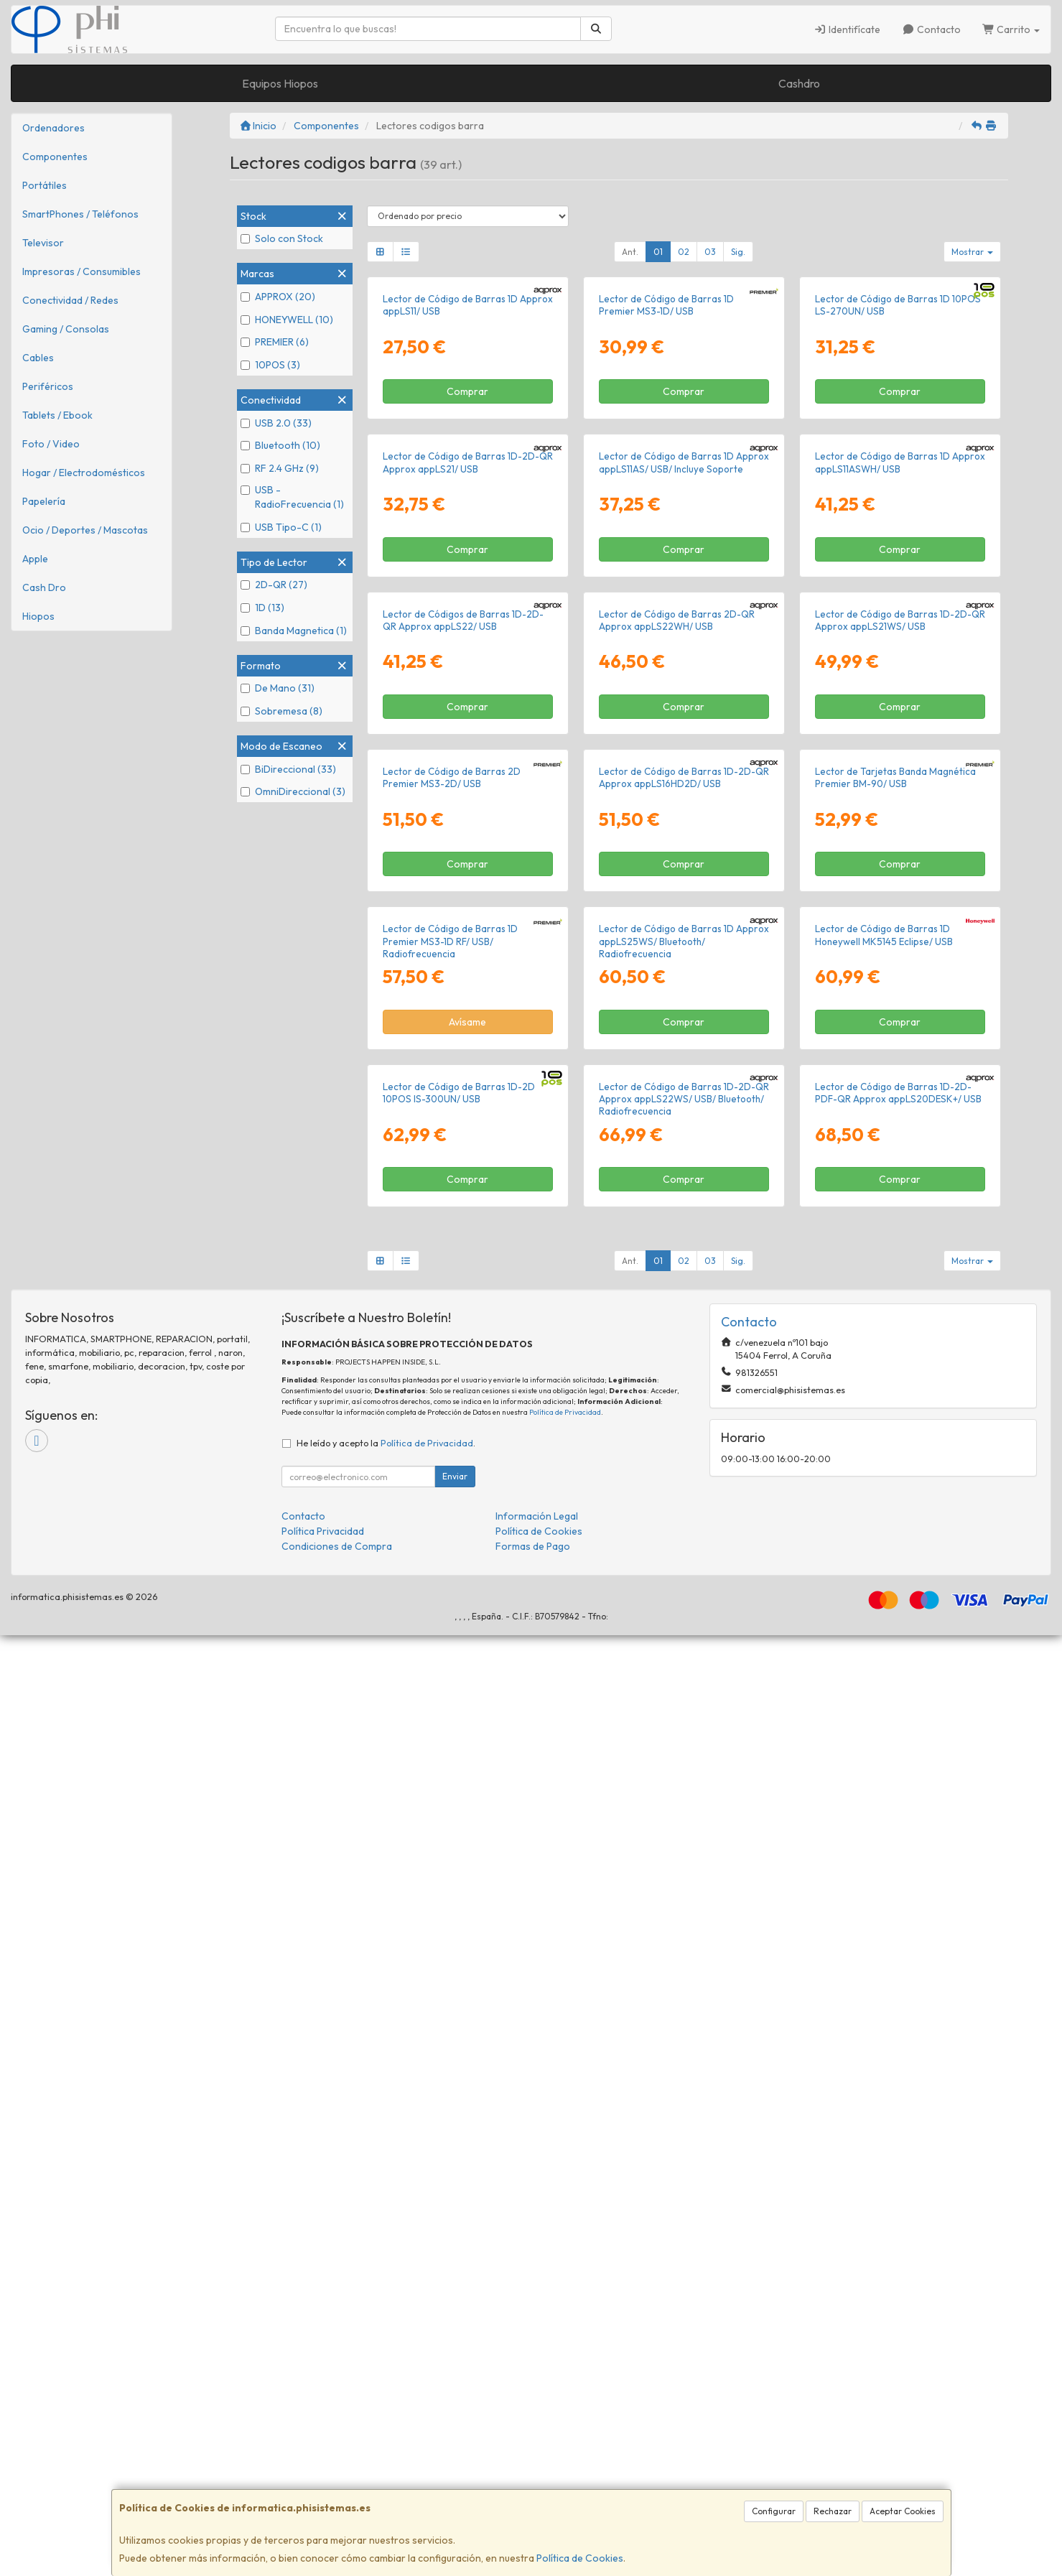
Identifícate (847, 29)
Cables (38, 357)
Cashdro (799, 83)
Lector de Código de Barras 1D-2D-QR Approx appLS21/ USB (468, 776)
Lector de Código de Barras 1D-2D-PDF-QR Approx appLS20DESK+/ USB (898, 2033)
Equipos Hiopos (280, 83)
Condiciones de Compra (336, 2486)
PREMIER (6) (275, 341)
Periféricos (47, 386)
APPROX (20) (278, 296)
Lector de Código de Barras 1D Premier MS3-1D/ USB (666, 461)
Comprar (467, 547)
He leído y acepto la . (386, 2383)
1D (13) (262, 607)
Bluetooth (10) (280, 445)
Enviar (454, 2417)
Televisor (43, 242)
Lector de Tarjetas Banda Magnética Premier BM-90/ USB (895, 1404)
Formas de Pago (532, 2486)
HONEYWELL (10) (287, 319)
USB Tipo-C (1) (281, 527)
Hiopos (38, 616)
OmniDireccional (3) (293, 791)
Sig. (738, 251)
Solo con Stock (282, 238)
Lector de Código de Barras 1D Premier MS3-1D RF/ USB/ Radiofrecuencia (450, 1724)
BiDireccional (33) (288, 769)
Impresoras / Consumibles (81, 271)
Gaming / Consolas (65, 328)
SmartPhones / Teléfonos (80, 214)
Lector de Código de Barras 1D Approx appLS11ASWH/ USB (900, 776)
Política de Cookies (579, 2558)
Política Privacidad (322, 2471)
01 (658, 251)
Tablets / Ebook (57, 415)
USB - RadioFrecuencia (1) (292, 497)
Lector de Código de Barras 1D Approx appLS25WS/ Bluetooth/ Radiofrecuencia (684, 1724)
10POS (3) (270, 364)
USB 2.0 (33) (276, 423)
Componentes (55, 156)
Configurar (774, 2511)
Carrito (1011, 29)
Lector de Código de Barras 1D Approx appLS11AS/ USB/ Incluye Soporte (684, 776)
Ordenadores (53, 127)
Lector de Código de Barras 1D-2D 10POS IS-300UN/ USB (459, 2033)
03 (710, 251)
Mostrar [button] (972, 251)
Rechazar (833, 2511)
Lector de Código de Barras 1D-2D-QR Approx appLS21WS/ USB (900, 1090)
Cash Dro (44, 587)
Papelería (43, 501)
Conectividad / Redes (70, 300)
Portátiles (44, 185)
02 (683, 251)
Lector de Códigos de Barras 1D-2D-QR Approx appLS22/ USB (463, 1090)
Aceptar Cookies (903, 2511)
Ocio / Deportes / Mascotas (85, 530)
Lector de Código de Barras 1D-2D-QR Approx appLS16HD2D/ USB (684, 1404)
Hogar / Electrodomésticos (83, 472)
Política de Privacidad (565, 2352)
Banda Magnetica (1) (294, 630)
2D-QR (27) (274, 584)
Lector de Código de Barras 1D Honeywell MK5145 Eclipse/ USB (884, 1718)
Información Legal (536, 2456)
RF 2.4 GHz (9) (280, 468)
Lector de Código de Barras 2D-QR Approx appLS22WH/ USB (677, 1090)
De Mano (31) (278, 688)
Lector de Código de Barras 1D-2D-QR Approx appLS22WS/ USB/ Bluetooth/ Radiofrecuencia (684, 2039)
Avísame (467, 1805)
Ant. (630, 251)
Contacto (931, 29)
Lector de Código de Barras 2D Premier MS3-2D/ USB (452, 1404)
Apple (35, 558)
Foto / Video (51, 443)
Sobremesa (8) (281, 711)
